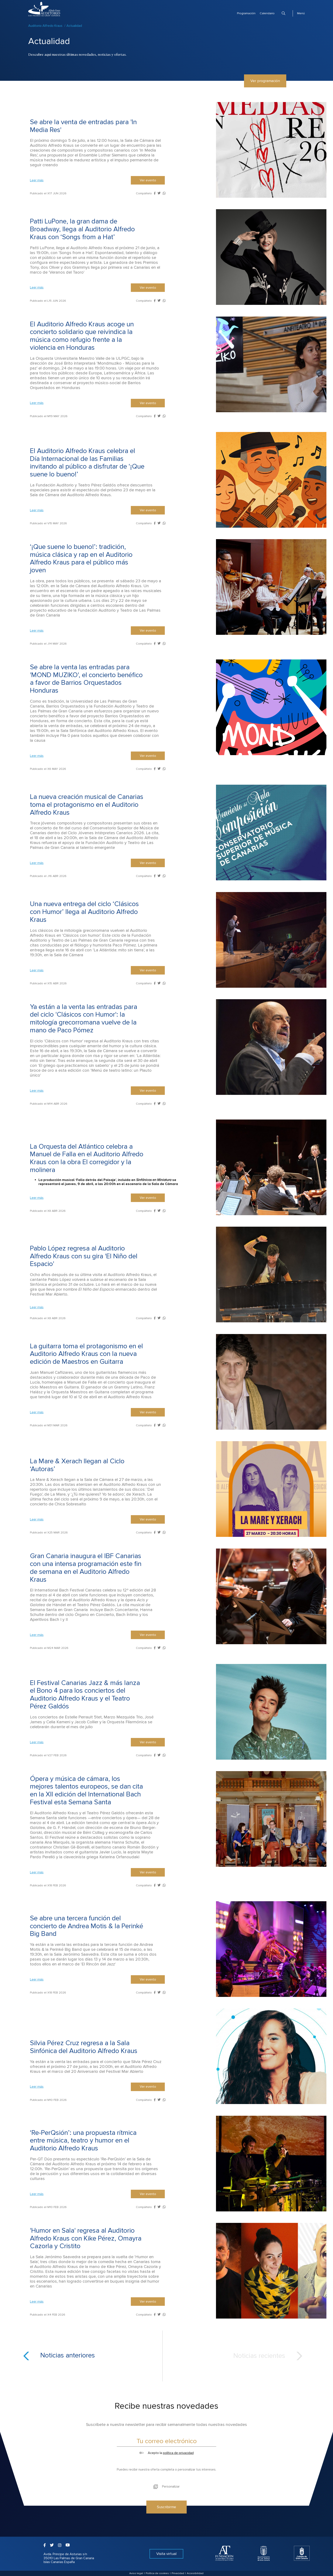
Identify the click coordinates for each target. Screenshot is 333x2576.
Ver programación (265, 80)
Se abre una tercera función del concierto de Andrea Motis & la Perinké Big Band (86, 1926)
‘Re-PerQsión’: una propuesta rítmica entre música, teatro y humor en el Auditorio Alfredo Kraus (83, 2141)
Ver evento (148, 180)
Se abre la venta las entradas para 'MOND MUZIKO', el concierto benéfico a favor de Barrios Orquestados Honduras (86, 679)
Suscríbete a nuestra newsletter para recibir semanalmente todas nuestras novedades (166, 2424)
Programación (246, 13)
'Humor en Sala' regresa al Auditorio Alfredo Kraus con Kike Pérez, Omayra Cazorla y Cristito (85, 2238)
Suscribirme (166, 2507)
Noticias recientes (259, 2356)
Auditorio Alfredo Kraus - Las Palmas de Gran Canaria (44, 9)
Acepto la (166, 2453)
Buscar (283, 13)
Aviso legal (136, 2573)
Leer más (37, 180)
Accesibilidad (195, 2573)
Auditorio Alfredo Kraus (45, 26)
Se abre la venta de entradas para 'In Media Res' (83, 126)
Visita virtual (166, 2553)
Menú (301, 13)
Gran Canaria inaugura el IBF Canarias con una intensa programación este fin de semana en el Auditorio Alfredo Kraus (85, 1568)
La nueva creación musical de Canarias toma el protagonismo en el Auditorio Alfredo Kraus (86, 805)
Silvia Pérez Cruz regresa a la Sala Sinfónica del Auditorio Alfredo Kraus (83, 2047)
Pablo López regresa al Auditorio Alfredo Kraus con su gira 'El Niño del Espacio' (83, 1256)
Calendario (267, 13)
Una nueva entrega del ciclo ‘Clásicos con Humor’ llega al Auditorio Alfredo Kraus (84, 912)
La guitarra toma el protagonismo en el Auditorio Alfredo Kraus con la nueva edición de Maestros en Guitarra (86, 1354)
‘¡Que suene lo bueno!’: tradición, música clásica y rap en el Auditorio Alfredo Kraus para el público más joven (81, 558)
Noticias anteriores (67, 2356)
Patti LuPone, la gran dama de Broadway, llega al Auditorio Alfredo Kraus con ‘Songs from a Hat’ (82, 229)
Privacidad (178, 2573)
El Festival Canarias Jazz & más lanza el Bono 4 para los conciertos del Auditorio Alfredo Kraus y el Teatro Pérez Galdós (85, 1695)
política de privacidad (178, 2453)
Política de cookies (157, 2573)
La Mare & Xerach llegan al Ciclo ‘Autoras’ (77, 1465)
